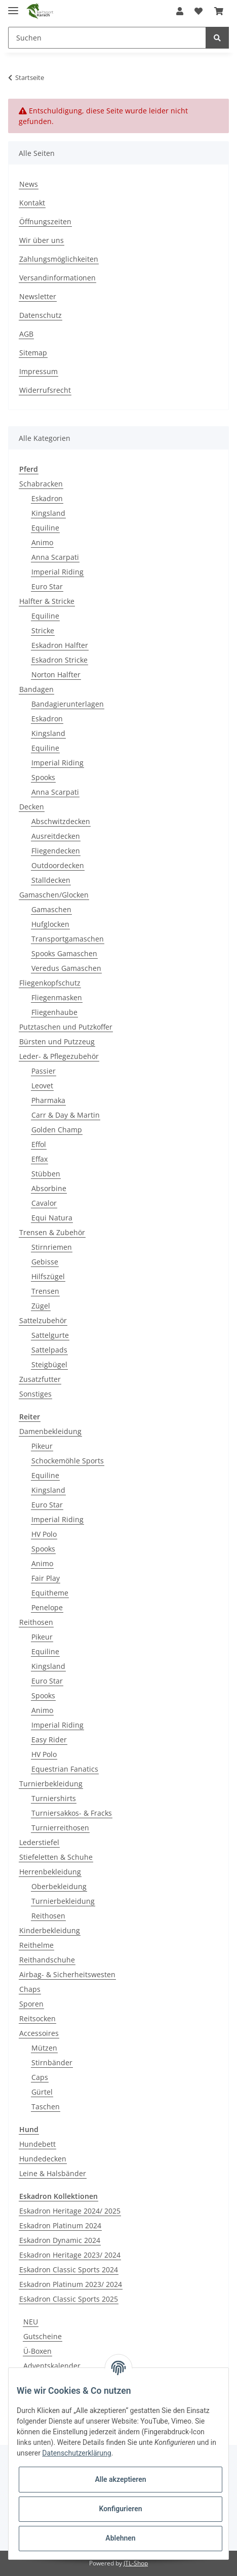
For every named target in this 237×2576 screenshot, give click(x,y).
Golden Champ (56, 1129)
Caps (39, 2077)
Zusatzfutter (40, 1379)
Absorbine (48, 1188)
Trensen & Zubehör (52, 1232)
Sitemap (33, 352)
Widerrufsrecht (45, 390)
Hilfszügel (48, 1276)
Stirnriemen (51, 1247)
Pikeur (42, 1446)
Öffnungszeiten (45, 221)
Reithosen (36, 1622)
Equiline (45, 528)
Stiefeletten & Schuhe (56, 1857)
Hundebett (37, 2144)
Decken (31, 806)
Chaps (30, 1989)
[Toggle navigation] (13, 6)
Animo (42, 542)
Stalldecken (50, 880)
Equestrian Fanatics (64, 1769)
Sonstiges (35, 1394)
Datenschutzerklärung (76, 2453)
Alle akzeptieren (120, 2479)
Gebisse (44, 1261)
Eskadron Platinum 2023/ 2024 (70, 2284)
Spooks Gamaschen (64, 953)
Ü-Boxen (37, 2351)
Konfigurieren (120, 2509)
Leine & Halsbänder (52, 2173)
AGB (26, 334)
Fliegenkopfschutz (50, 983)
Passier (43, 1071)
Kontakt (32, 203)
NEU (30, 2321)
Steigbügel (49, 1364)
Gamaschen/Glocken (54, 894)
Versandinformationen (57, 277)
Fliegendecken (55, 850)
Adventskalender (52, 2365)
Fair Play (45, 1578)
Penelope (47, 1607)
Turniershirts (53, 1798)
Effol (38, 1144)
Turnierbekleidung (51, 1783)
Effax (39, 1159)
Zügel (40, 1306)
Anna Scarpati (55, 557)
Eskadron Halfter (59, 645)
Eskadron (47, 498)
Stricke (42, 630)
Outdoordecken (57, 865)
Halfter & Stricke (46, 601)
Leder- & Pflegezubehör (59, 1056)
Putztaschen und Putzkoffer (65, 1027)
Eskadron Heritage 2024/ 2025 (70, 2211)
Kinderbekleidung (49, 1930)
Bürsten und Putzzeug (57, 1041)
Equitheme (49, 1593)
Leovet (42, 1085)
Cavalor (44, 1203)
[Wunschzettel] (198, 11)
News (28, 184)
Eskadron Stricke (59, 660)
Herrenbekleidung (50, 1871)
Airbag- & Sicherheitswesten (67, 1974)
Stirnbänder (51, 2062)
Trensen (45, 1291)
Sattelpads (49, 1350)
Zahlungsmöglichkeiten (58, 259)
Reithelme (36, 1945)
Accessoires (39, 2033)
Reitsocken (37, 2018)
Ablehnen (120, 2538)
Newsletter (37, 296)
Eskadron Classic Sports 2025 (68, 2299)
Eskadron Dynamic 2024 (59, 2240)
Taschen (45, 2106)
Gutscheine (42, 2336)
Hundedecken (42, 2158)
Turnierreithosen (60, 1827)
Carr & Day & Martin (65, 1115)
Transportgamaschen (67, 939)
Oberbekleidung (59, 1886)
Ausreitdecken (55, 836)
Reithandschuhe (47, 1960)
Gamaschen (51, 909)
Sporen (31, 2004)
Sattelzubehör (43, 1320)
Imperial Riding (57, 572)
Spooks (43, 777)
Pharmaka (48, 1100)
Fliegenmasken (56, 997)
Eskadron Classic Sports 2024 (68, 2269)
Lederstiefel (39, 1842)
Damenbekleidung (50, 1431)
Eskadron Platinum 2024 (60, 2225)
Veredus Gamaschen (66, 968)
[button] (180, 11)
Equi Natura (51, 1217)
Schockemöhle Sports (67, 1460)
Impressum (38, 371)
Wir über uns (41, 240)
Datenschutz (40, 315)
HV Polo (44, 1534)
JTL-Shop (136, 2563)
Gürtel (42, 2092)
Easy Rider (49, 1739)
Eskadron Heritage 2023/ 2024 (70, 2255)
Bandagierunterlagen (67, 704)
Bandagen (36, 689)
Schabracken (41, 483)
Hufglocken (50, 924)
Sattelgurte (50, 1335)
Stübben (45, 1173)
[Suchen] (107, 38)
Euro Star (47, 586)
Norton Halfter (56, 674)
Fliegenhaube (54, 1012)
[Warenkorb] (219, 11)
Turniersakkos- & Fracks (71, 1813)
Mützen (44, 2048)
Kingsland (48, 513)
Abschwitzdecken (60, 821)
